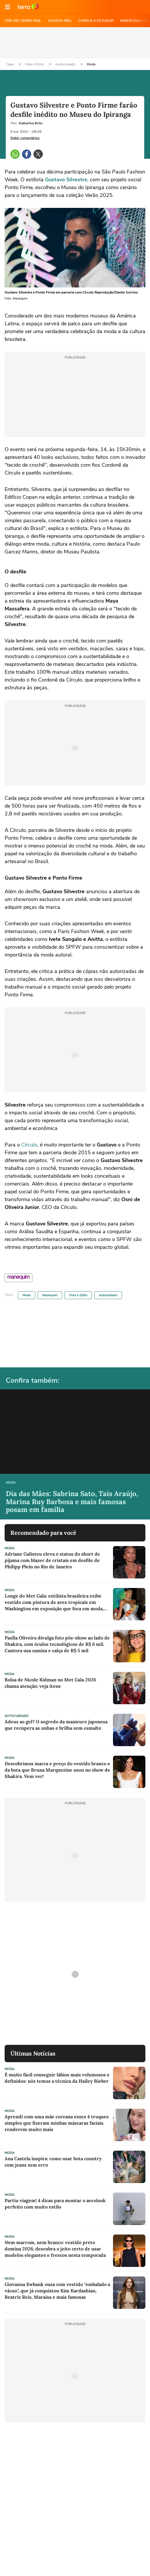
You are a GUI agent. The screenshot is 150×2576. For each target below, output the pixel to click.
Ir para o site (28, 7)
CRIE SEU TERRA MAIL (23, 20)
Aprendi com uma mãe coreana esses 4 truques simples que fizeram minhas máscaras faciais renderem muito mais (57, 2123)
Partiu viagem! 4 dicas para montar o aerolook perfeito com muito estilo (55, 2204)
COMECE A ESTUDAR (95, 20)
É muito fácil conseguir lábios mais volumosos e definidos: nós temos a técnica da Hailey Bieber (57, 2078)
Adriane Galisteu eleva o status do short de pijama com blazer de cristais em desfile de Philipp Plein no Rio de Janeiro (52, 1560)
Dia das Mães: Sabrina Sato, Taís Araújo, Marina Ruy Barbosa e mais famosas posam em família (72, 1502)
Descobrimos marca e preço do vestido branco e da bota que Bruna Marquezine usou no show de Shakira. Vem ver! (57, 1770)
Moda (91, 64)
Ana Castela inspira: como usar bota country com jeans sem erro (53, 2162)
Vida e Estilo (35, 64)
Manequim (50, 1295)
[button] (7, 7)
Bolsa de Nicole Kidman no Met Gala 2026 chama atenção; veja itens (50, 1683)
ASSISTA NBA (59, 20)
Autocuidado (65, 64)
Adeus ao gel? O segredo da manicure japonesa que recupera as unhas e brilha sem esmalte (56, 1725)
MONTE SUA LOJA (135, 20)
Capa (10, 64)
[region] (75, 42)
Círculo (29, 1144)
